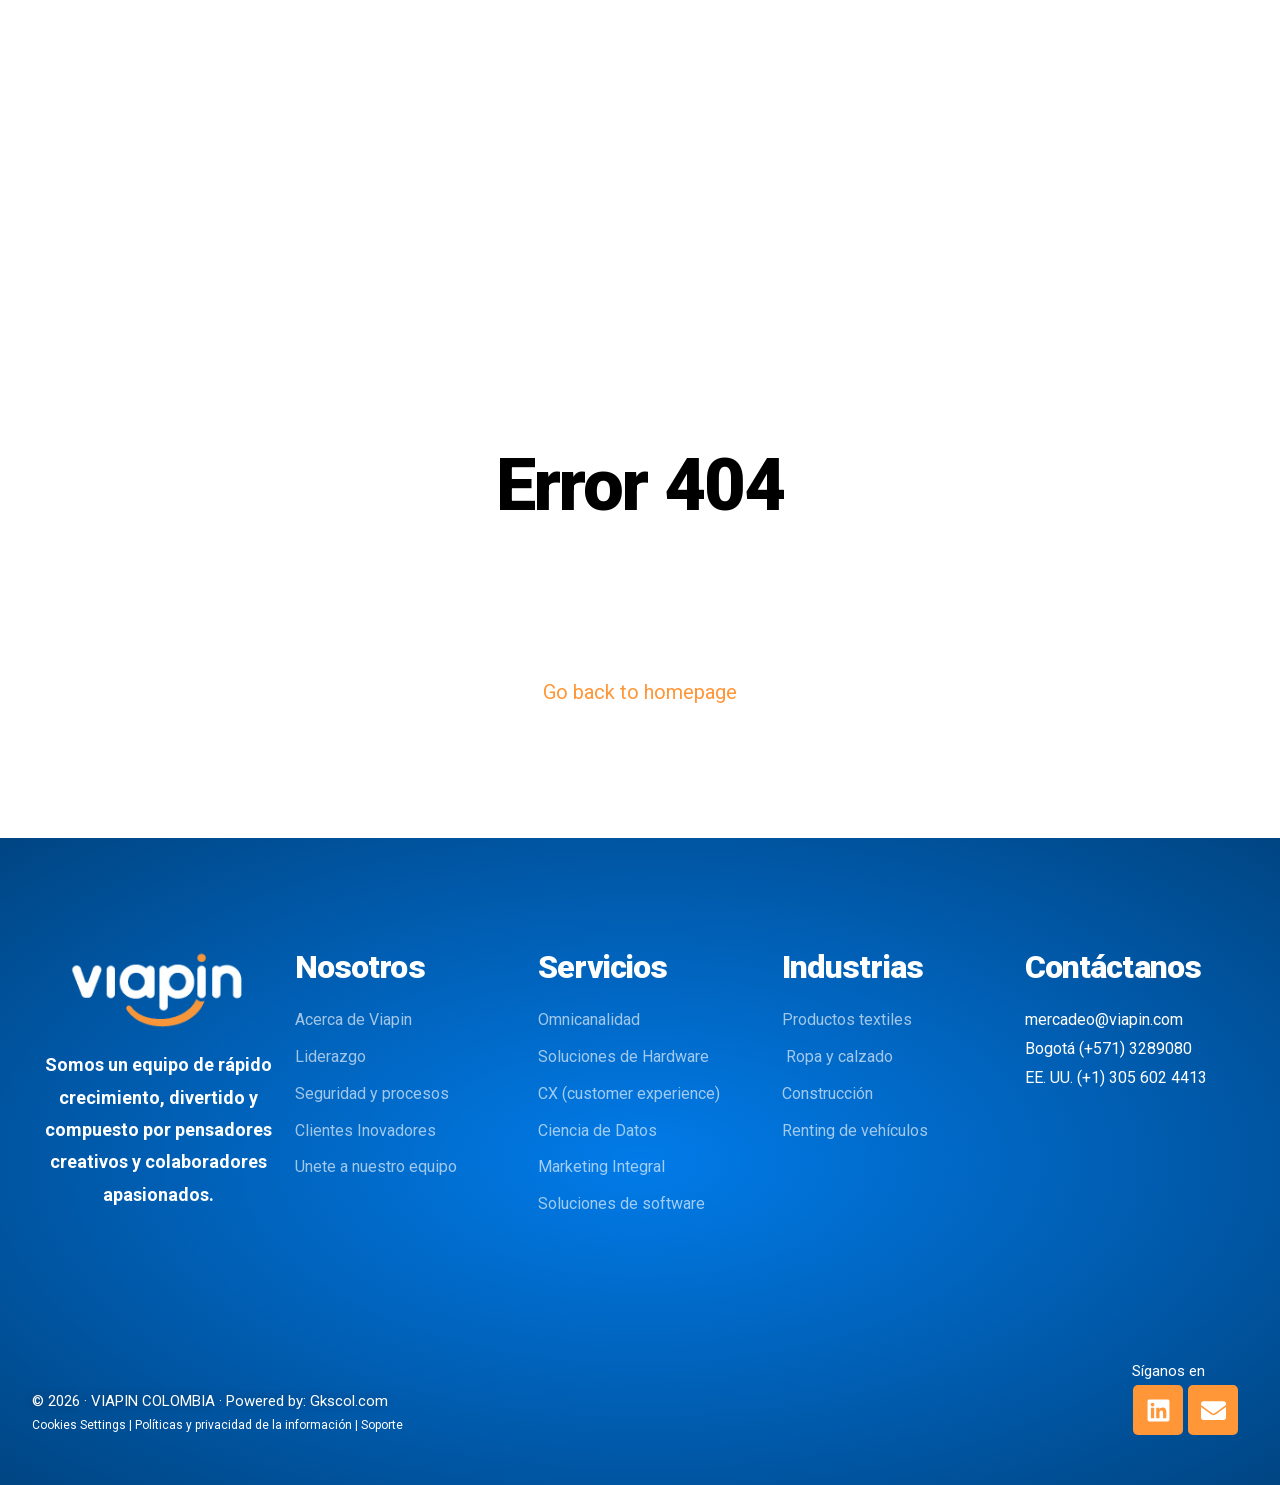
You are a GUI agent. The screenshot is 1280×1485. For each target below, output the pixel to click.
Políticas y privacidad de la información (243, 1425)
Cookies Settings (79, 1425)
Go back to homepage (640, 692)
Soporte (382, 1425)
